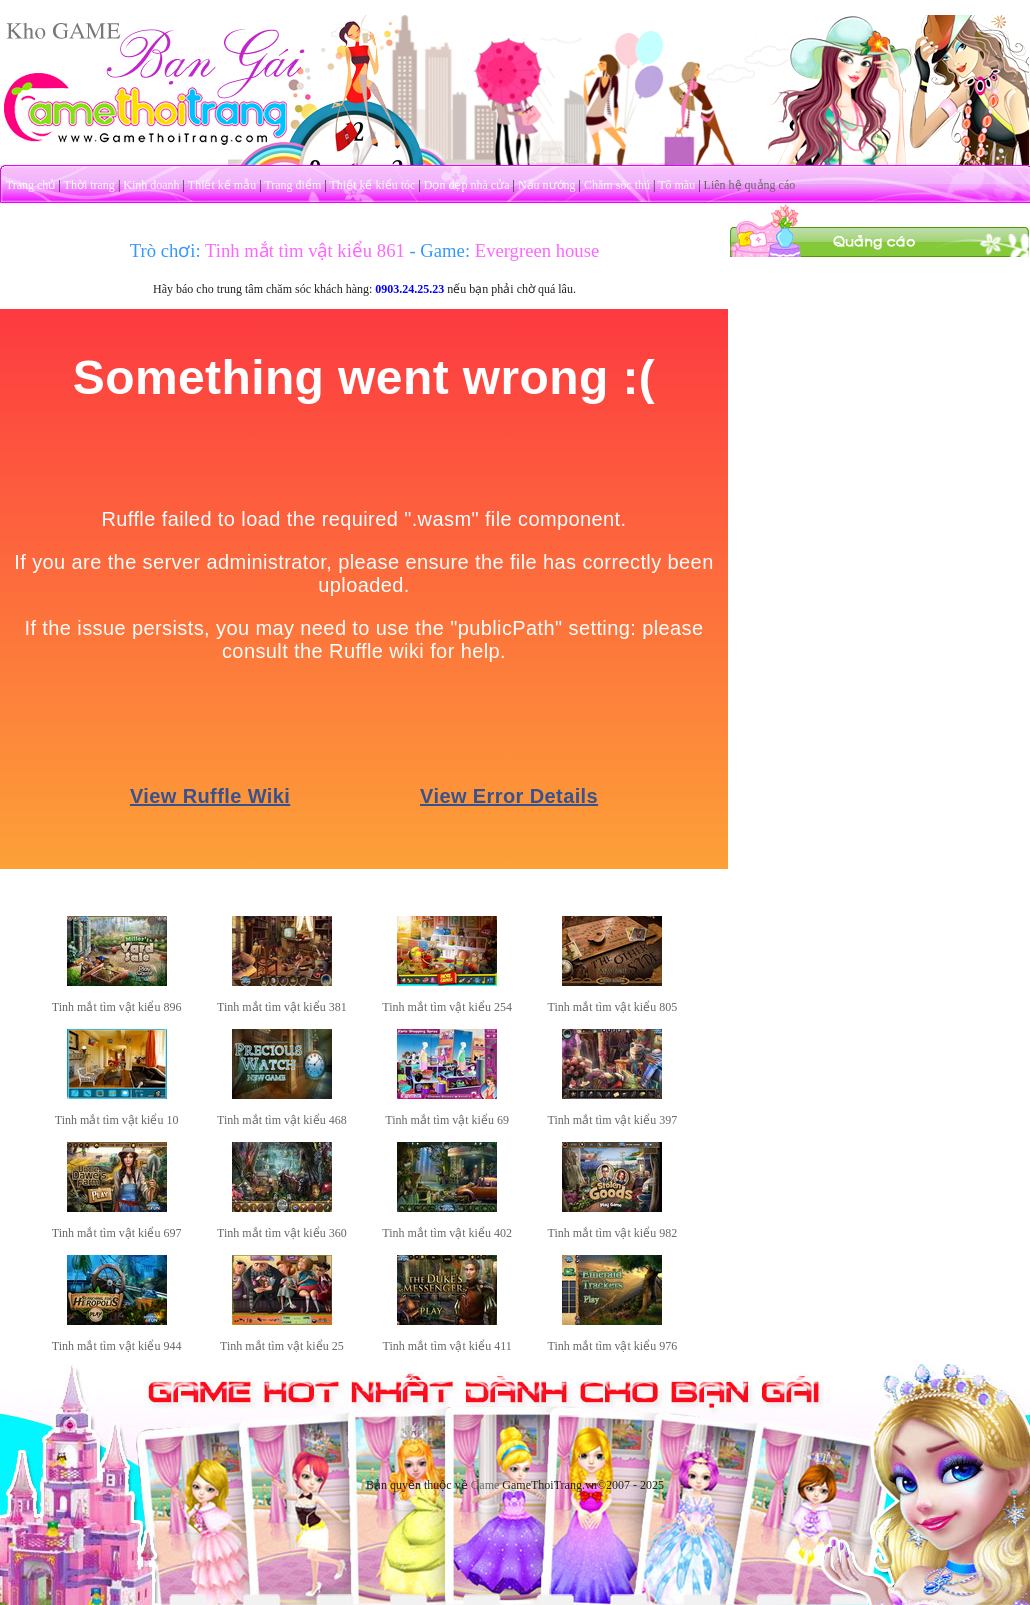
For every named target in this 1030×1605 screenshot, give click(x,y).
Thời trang (89, 185)
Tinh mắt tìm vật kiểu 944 (117, 1346)
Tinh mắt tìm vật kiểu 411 (447, 1346)
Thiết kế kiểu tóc (372, 185)
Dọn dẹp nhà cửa (467, 185)
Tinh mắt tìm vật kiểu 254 (447, 1007)
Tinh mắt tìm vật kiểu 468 (282, 1120)
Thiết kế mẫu (222, 185)
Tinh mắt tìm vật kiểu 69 (447, 1120)
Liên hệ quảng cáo (750, 185)
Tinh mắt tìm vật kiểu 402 (447, 1233)
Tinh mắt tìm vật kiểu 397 (613, 1120)
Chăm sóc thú (617, 185)
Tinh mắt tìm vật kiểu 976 (613, 1346)
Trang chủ (31, 185)
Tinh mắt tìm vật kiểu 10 (117, 1120)
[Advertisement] (880, 383)
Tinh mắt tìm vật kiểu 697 (117, 1233)
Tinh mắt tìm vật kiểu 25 (282, 1346)
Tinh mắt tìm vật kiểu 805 (613, 1007)
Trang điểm (292, 185)
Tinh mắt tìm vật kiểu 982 (613, 1233)
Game (485, 1485)
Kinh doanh (151, 185)
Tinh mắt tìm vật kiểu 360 (282, 1233)
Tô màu (676, 185)
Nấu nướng (547, 185)
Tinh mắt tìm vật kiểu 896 (117, 1007)
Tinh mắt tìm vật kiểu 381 (282, 1007)
